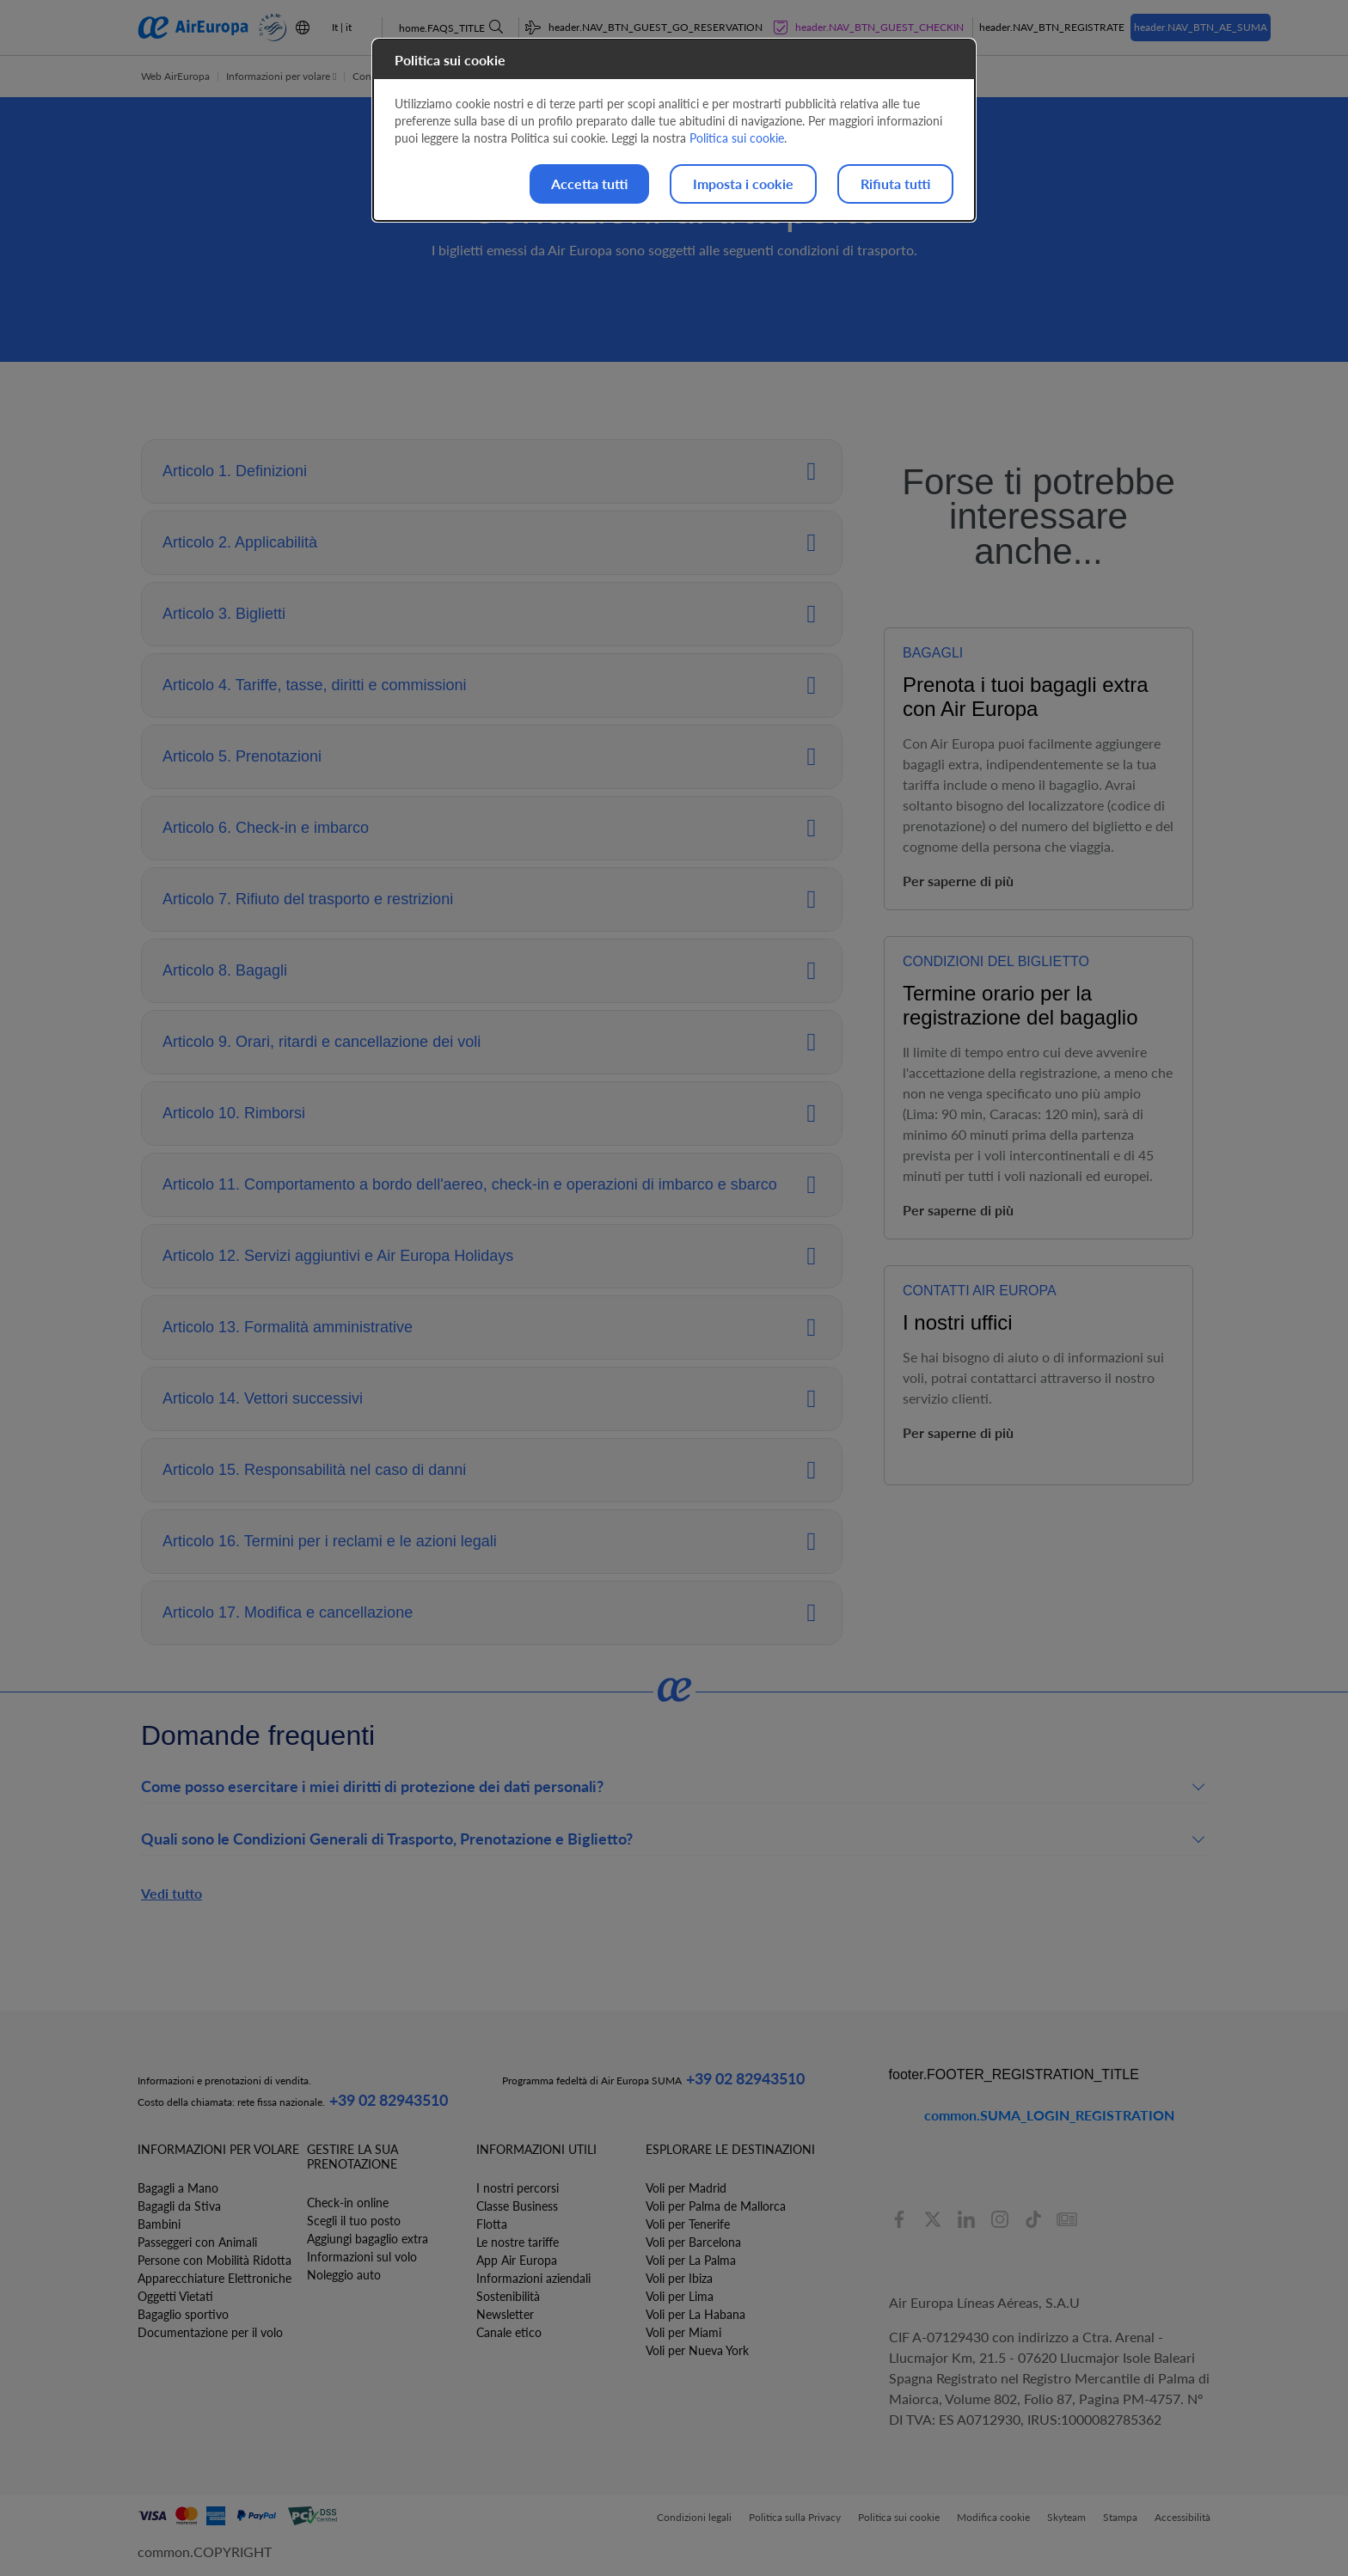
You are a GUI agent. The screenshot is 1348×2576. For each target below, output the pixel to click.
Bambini (159, 2224)
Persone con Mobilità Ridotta (214, 2260)
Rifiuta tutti (895, 183)
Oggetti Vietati (175, 2296)
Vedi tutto (171, 1893)
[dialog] (674, 130)
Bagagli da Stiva (179, 2206)
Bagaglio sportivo (183, 2314)
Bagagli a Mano (178, 2188)
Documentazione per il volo (210, 2332)
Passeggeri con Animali (197, 2242)
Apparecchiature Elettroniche (214, 2278)
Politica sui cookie (736, 138)
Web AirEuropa (175, 76)
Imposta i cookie (743, 183)
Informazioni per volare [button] (281, 76)
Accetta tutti (589, 183)
